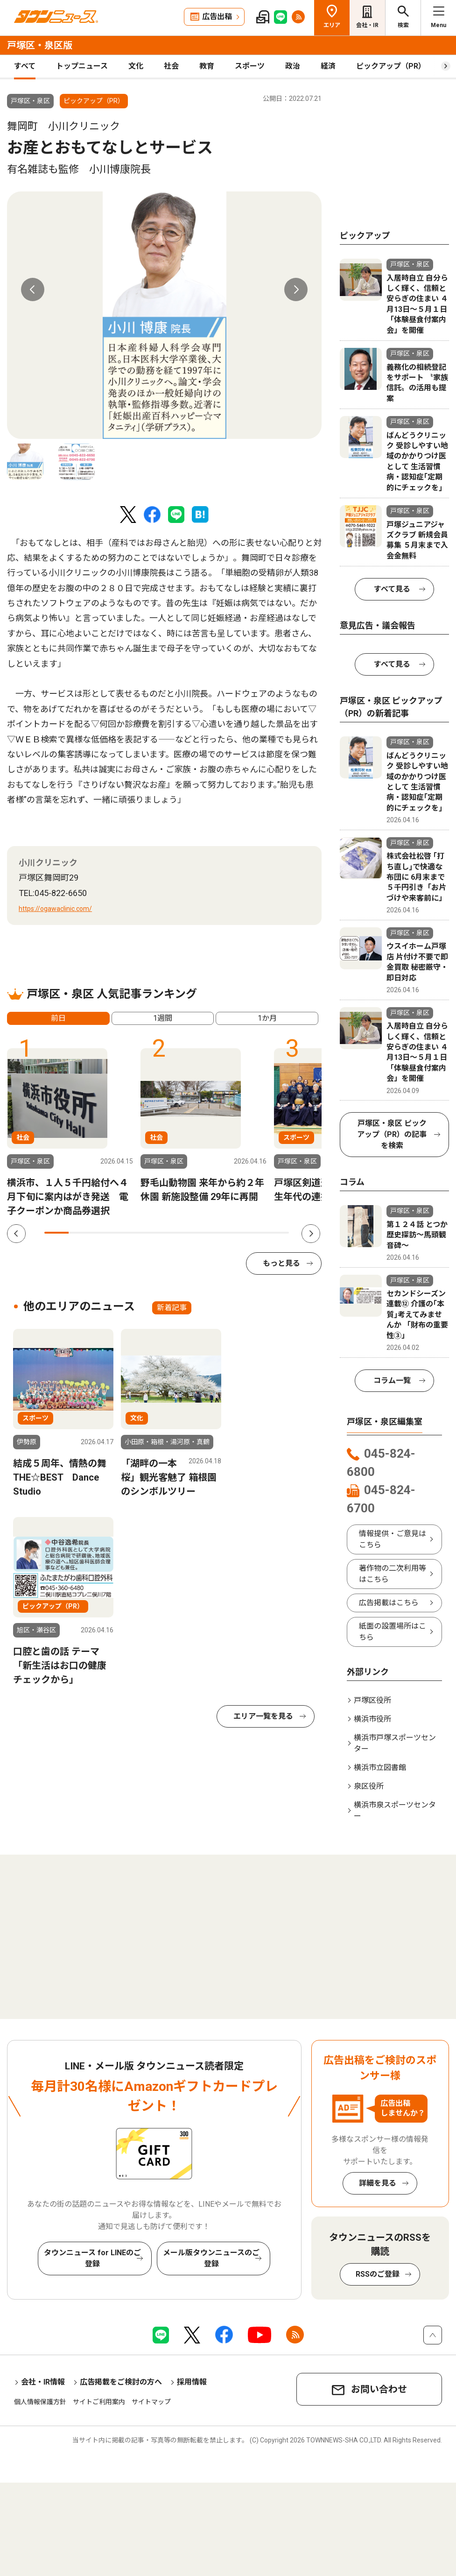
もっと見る (281, 1263)
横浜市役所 (372, 1719)
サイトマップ (151, 2402)
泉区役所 (369, 1786)
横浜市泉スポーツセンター (395, 1810)
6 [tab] (179, 1233)
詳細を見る (377, 2183)
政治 (292, 66)
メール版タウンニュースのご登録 (211, 2258)
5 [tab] (154, 1233)
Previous (32, 289)
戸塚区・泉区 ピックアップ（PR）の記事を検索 (392, 1134)
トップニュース (82, 66)
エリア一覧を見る (263, 1716)
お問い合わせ (379, 2389)
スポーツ (250, 66)
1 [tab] (56, 1233)
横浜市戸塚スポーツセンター (395, 1743)
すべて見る (392, 589)
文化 (135, 66)
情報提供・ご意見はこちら (392, 1539)
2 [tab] (81, 1233)
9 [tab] (252, 1233)
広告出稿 (217, 16)
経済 (328, 66)
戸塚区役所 (372, 1700)
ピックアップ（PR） (391, 66)
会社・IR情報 (43, 2382)
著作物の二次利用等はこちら (392, 1574)
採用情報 (192, 2382)
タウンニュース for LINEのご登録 (92, 2258)
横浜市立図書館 (380, 1767)
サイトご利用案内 (99, 2402)
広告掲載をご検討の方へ (121, 2382)
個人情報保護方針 (40, 2402)
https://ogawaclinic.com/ (55, 908)
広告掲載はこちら (389, 1602)
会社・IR (367, 25)
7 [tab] (203, 1233)
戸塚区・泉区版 (39, 45)
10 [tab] (277, 1233)
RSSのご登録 (378, 2274)
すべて (24, 66)
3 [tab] (105, 1233)
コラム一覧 (392, 1380)
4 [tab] (130, 1233)
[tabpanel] (164, 315)
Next (296, 289)
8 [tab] (228, 1233)
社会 (171, 66)
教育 (206, 66)
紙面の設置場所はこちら (392, 1632)
